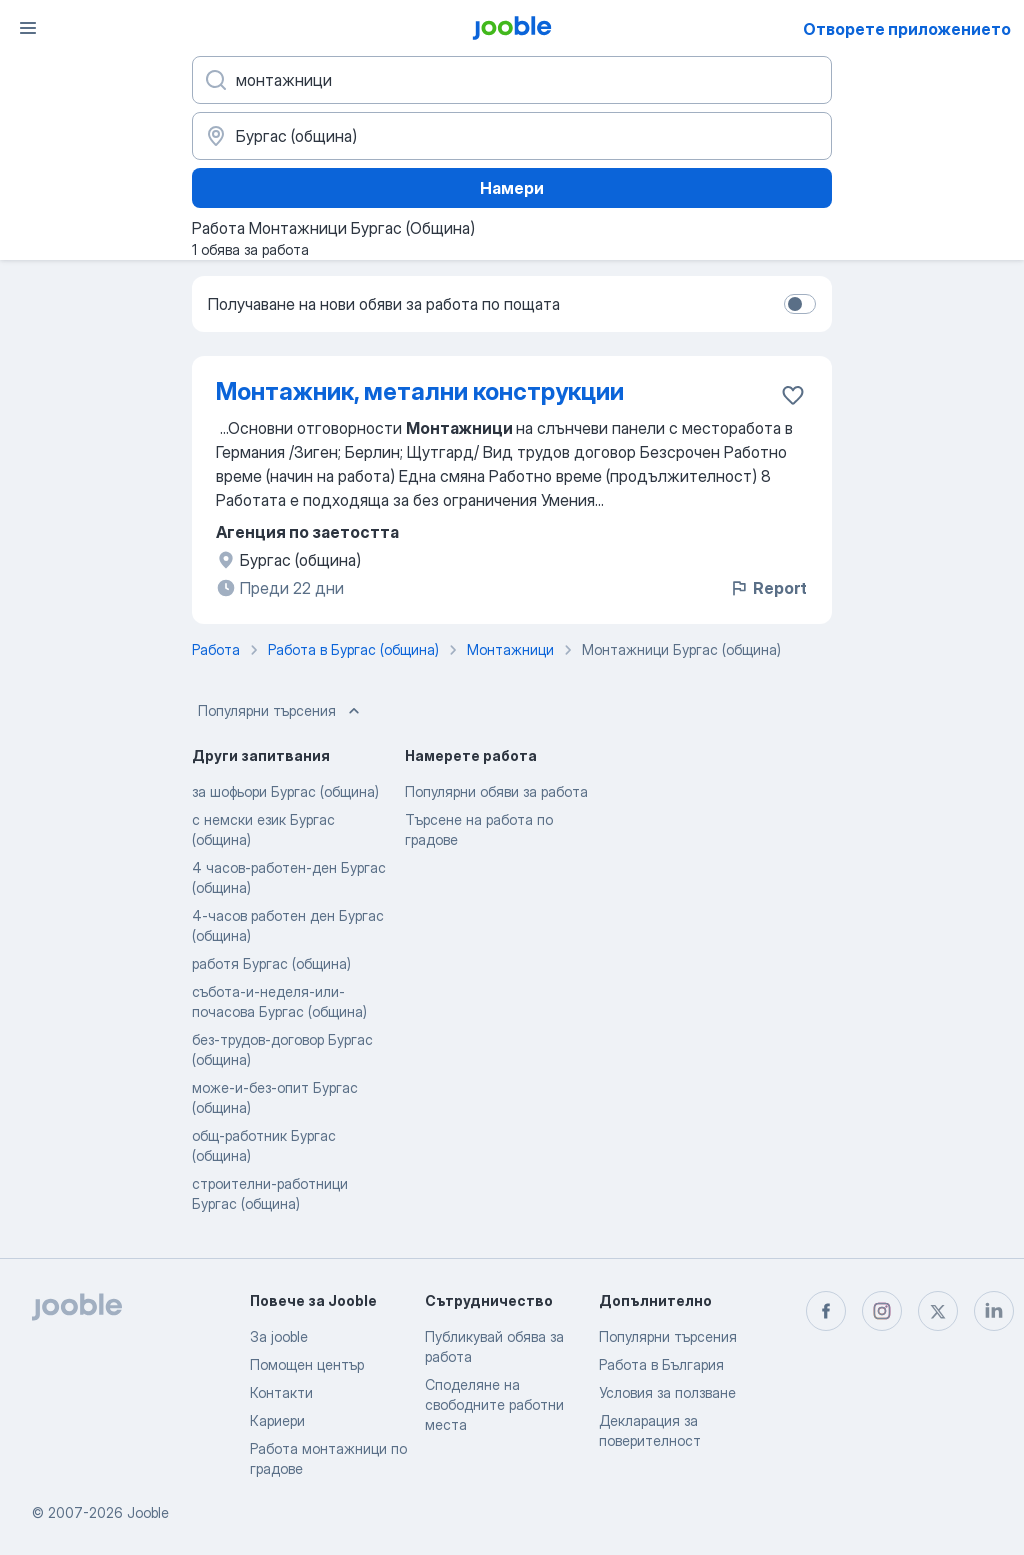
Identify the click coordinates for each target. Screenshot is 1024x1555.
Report (768, 588)
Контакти (281, 1392)
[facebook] (826, 1311)
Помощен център (307, 1364)
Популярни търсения (281, 711)
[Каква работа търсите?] (512, 80)
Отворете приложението (907, 29)
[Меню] (28, 28)
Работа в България (661, 1364)
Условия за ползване (667, 1392)
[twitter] (938, 1311)
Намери (512, 188)
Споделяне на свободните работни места (494, 1404)
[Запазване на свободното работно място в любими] (793, 395)
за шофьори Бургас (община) (285, 791)
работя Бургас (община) (271, 963)
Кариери (277, 1420)
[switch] (800, 304)
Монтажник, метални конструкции (420, 391)
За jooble (279, 1336)
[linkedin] (994, 1311)
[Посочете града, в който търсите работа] (512, 136)
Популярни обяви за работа (496, 791)
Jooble (148, 1512)
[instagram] (882, 1311)
